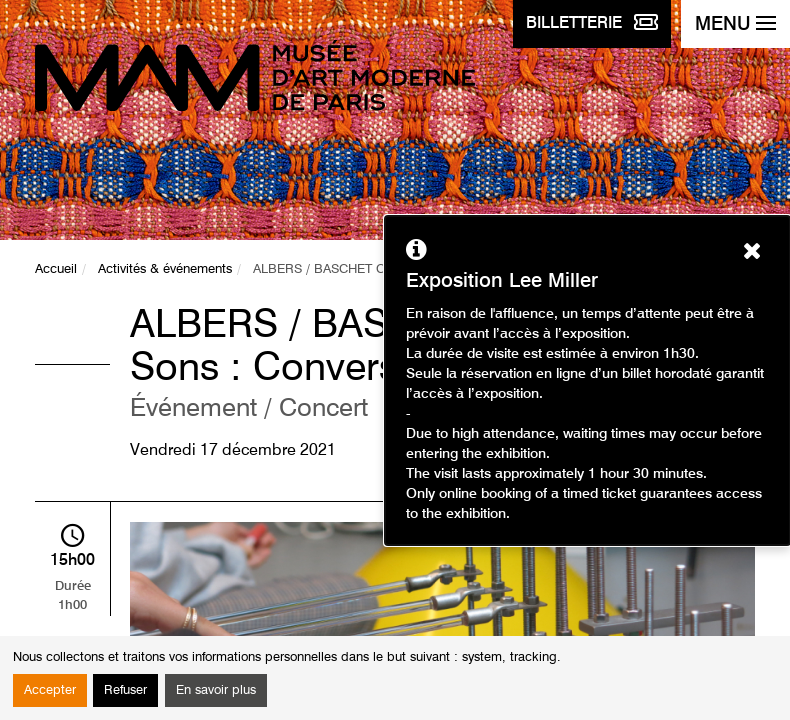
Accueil (56, 269)
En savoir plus (216, 690)
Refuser (125, 690)
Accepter (50, 690)
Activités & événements (165, 269)
